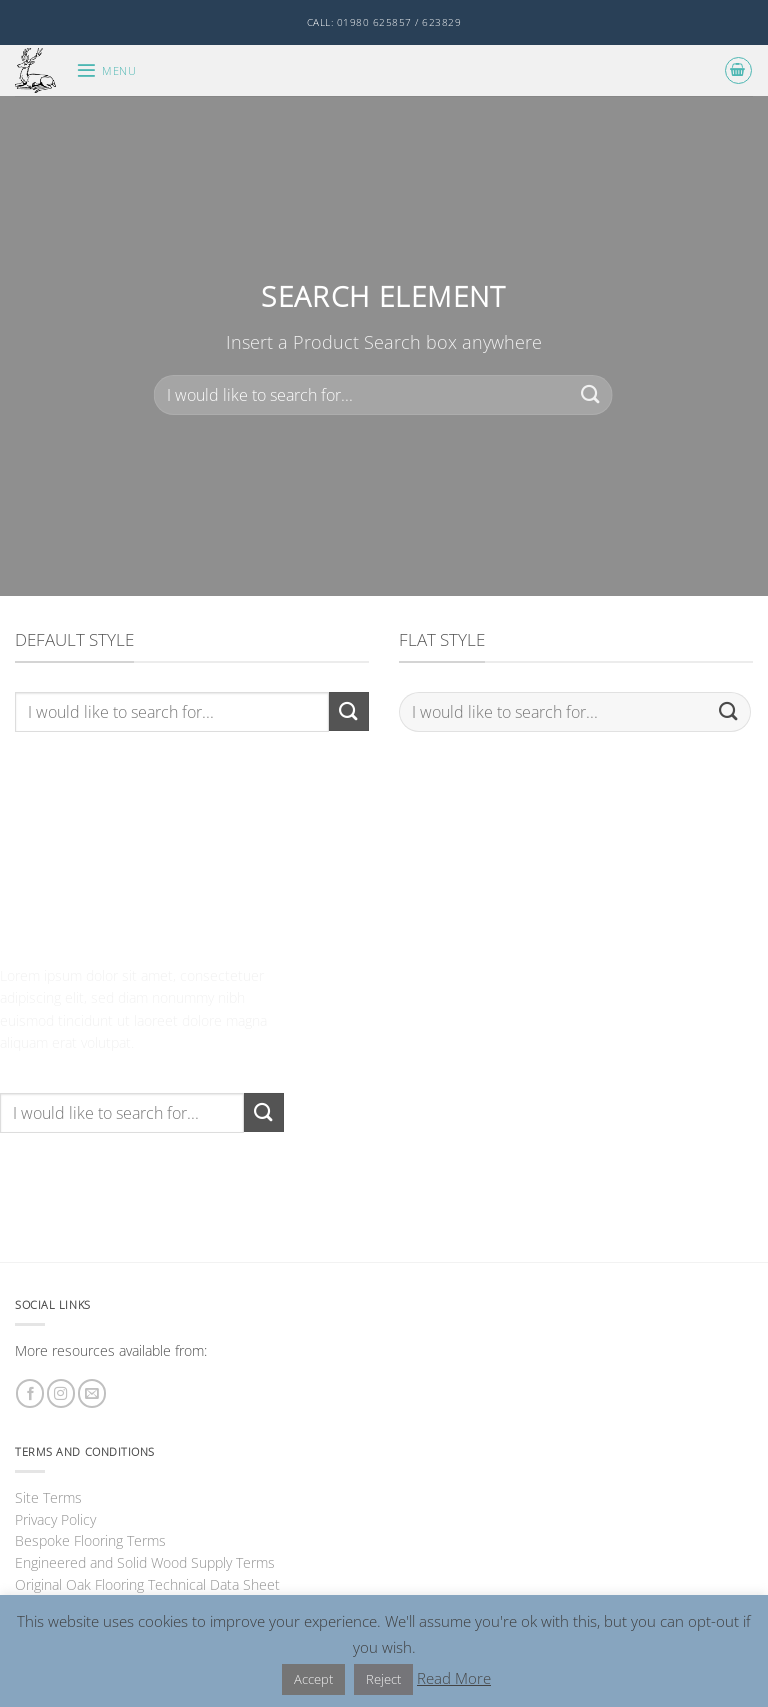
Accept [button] (313, 1679)
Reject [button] (383, 1679)
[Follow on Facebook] (30, 1393)
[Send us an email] (92, 1393)
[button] (106, 70)
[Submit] (590, 394)
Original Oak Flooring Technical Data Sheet (147, 1584)
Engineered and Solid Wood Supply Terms (145, 1562)
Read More (454, 1678)
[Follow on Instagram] (61, 1393)
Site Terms (48, 1497)
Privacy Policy (55, 1519)
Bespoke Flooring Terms (90, 1540)
